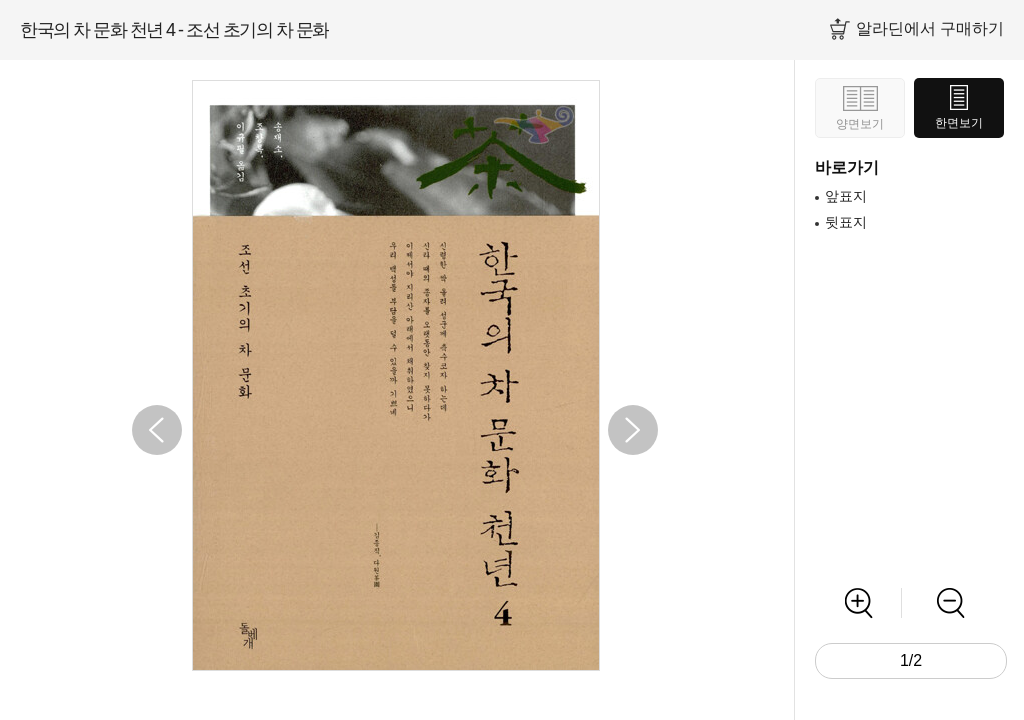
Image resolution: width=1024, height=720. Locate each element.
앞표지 (846, 196)
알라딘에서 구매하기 (930, 28)
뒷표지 (846, 222)
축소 (950, 603)
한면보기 (959, 123)
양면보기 (860, 124)
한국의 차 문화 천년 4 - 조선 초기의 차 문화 (174, 30)
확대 (858, 603)
